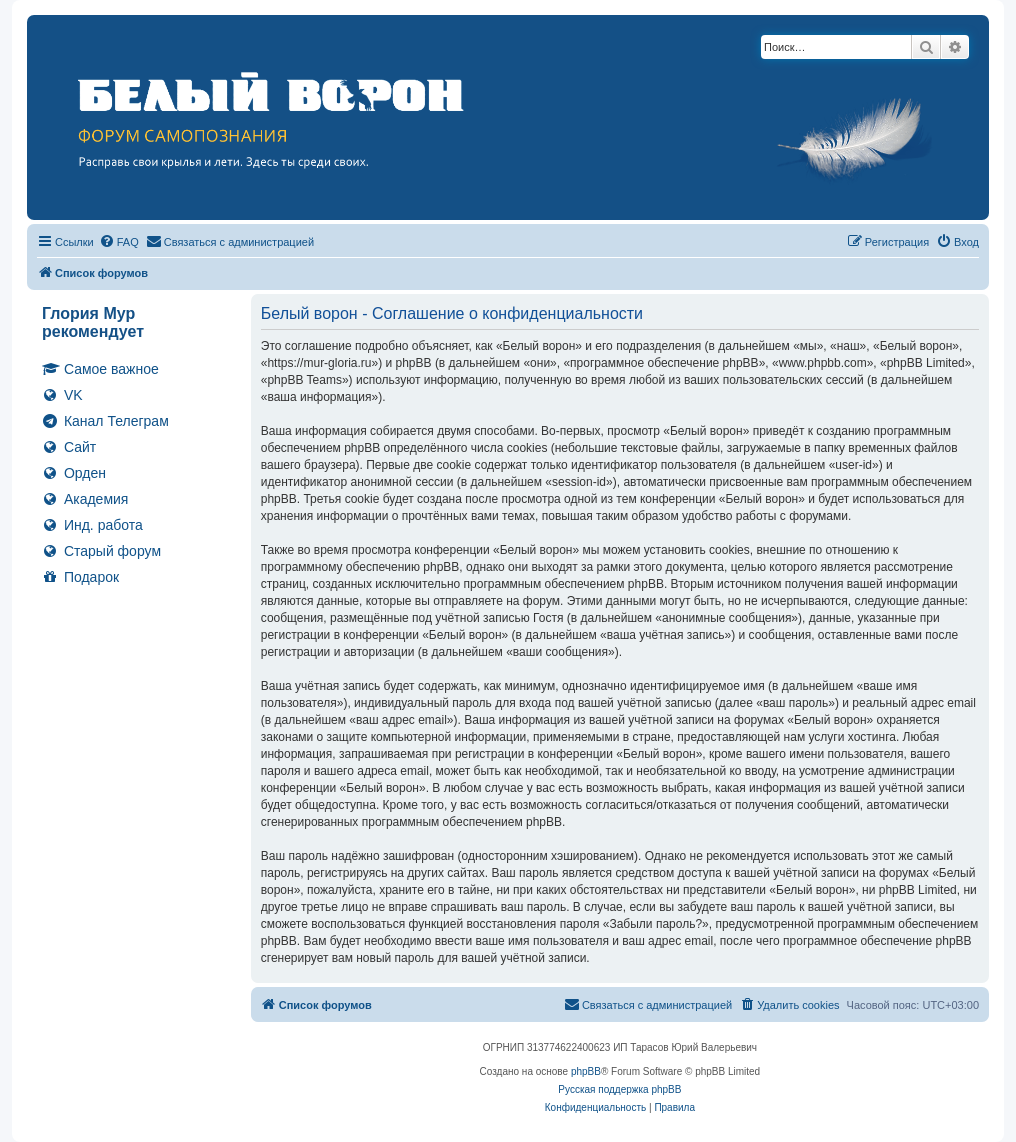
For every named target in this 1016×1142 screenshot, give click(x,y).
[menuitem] (119, 242)
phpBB (586, 1071)
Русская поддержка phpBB (619, 1089)
